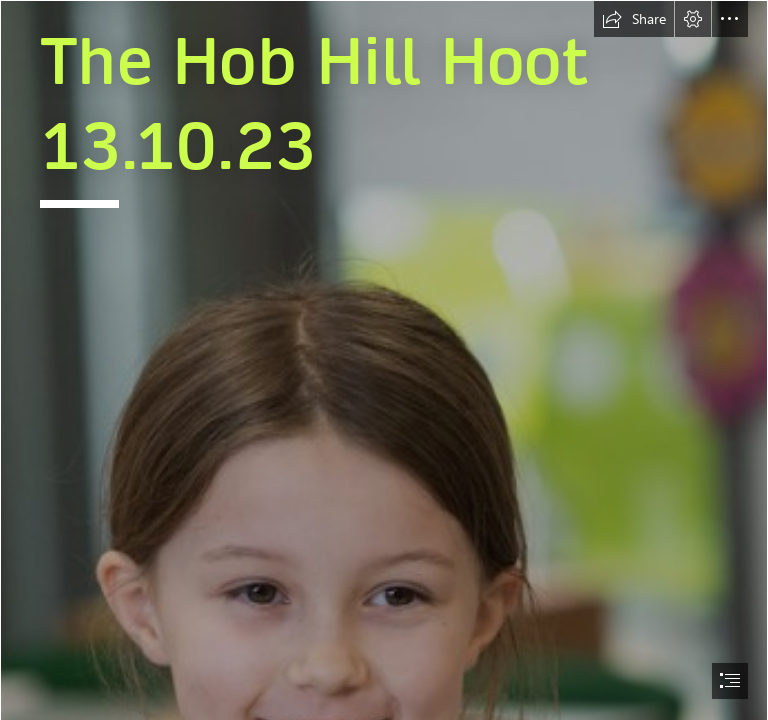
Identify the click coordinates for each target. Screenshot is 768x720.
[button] (634, 19)
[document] (384, 360)
